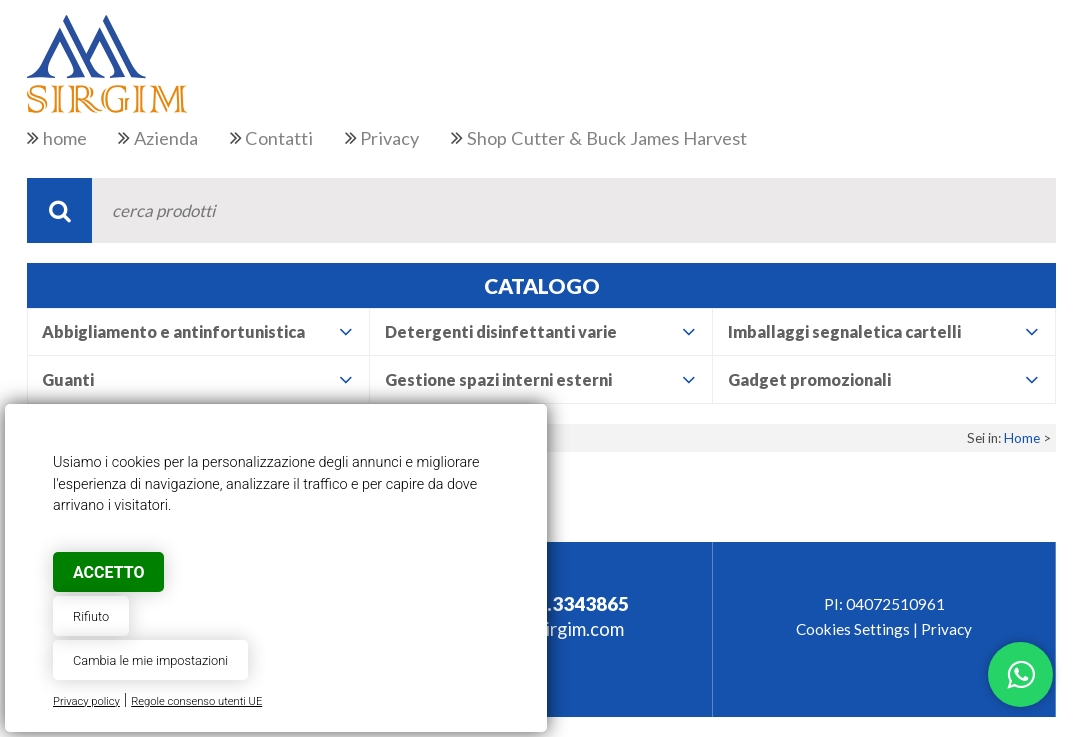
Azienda (166, 138)
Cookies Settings (853, 629)
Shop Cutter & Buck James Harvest (607, 138)
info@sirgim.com (555, 629)
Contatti (279, 138)
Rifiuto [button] (91, 616)
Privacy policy (86, 701)
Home (1022, 438)
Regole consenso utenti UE (196, 701)
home (65, 138)
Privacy (389, 138)
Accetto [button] (108, 572)
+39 (553, 604)
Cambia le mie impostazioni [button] (150, 660)
